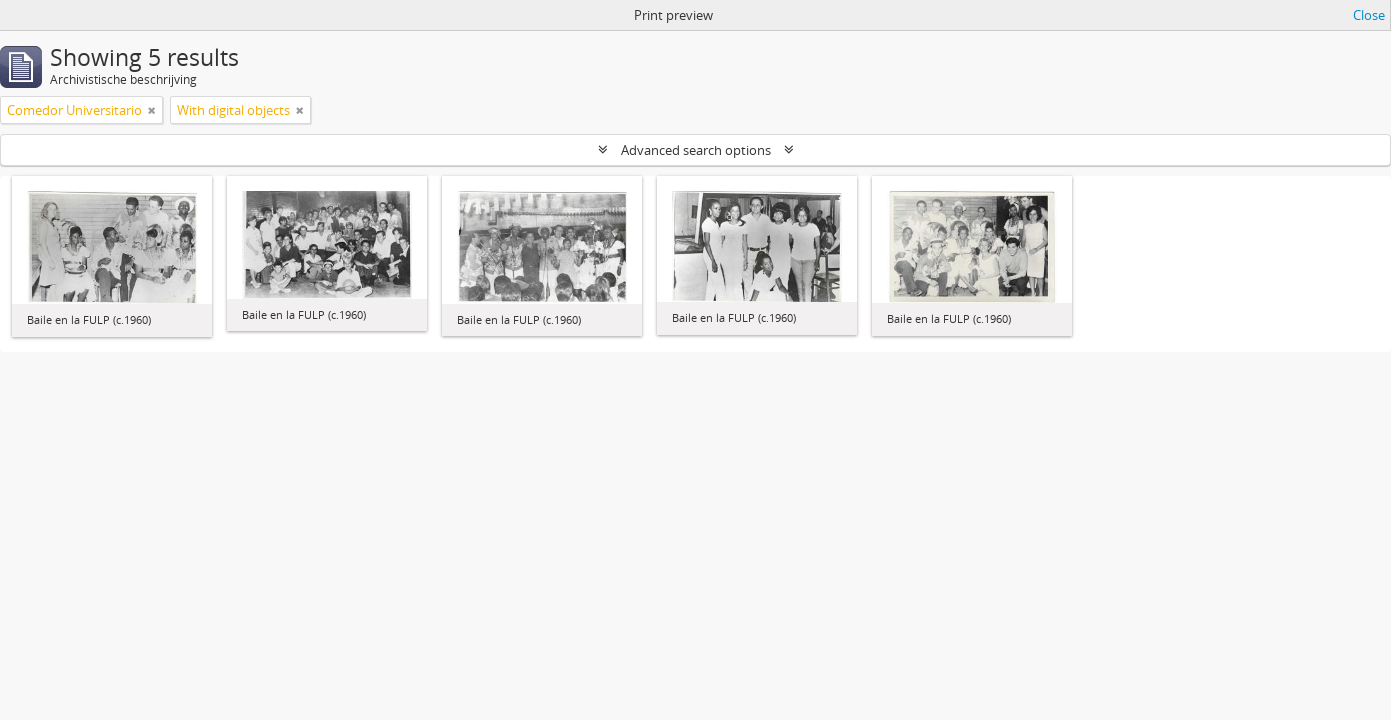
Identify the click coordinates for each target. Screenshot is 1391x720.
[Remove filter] (152, 110)
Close (1369, 15)
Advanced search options (696, 150)
